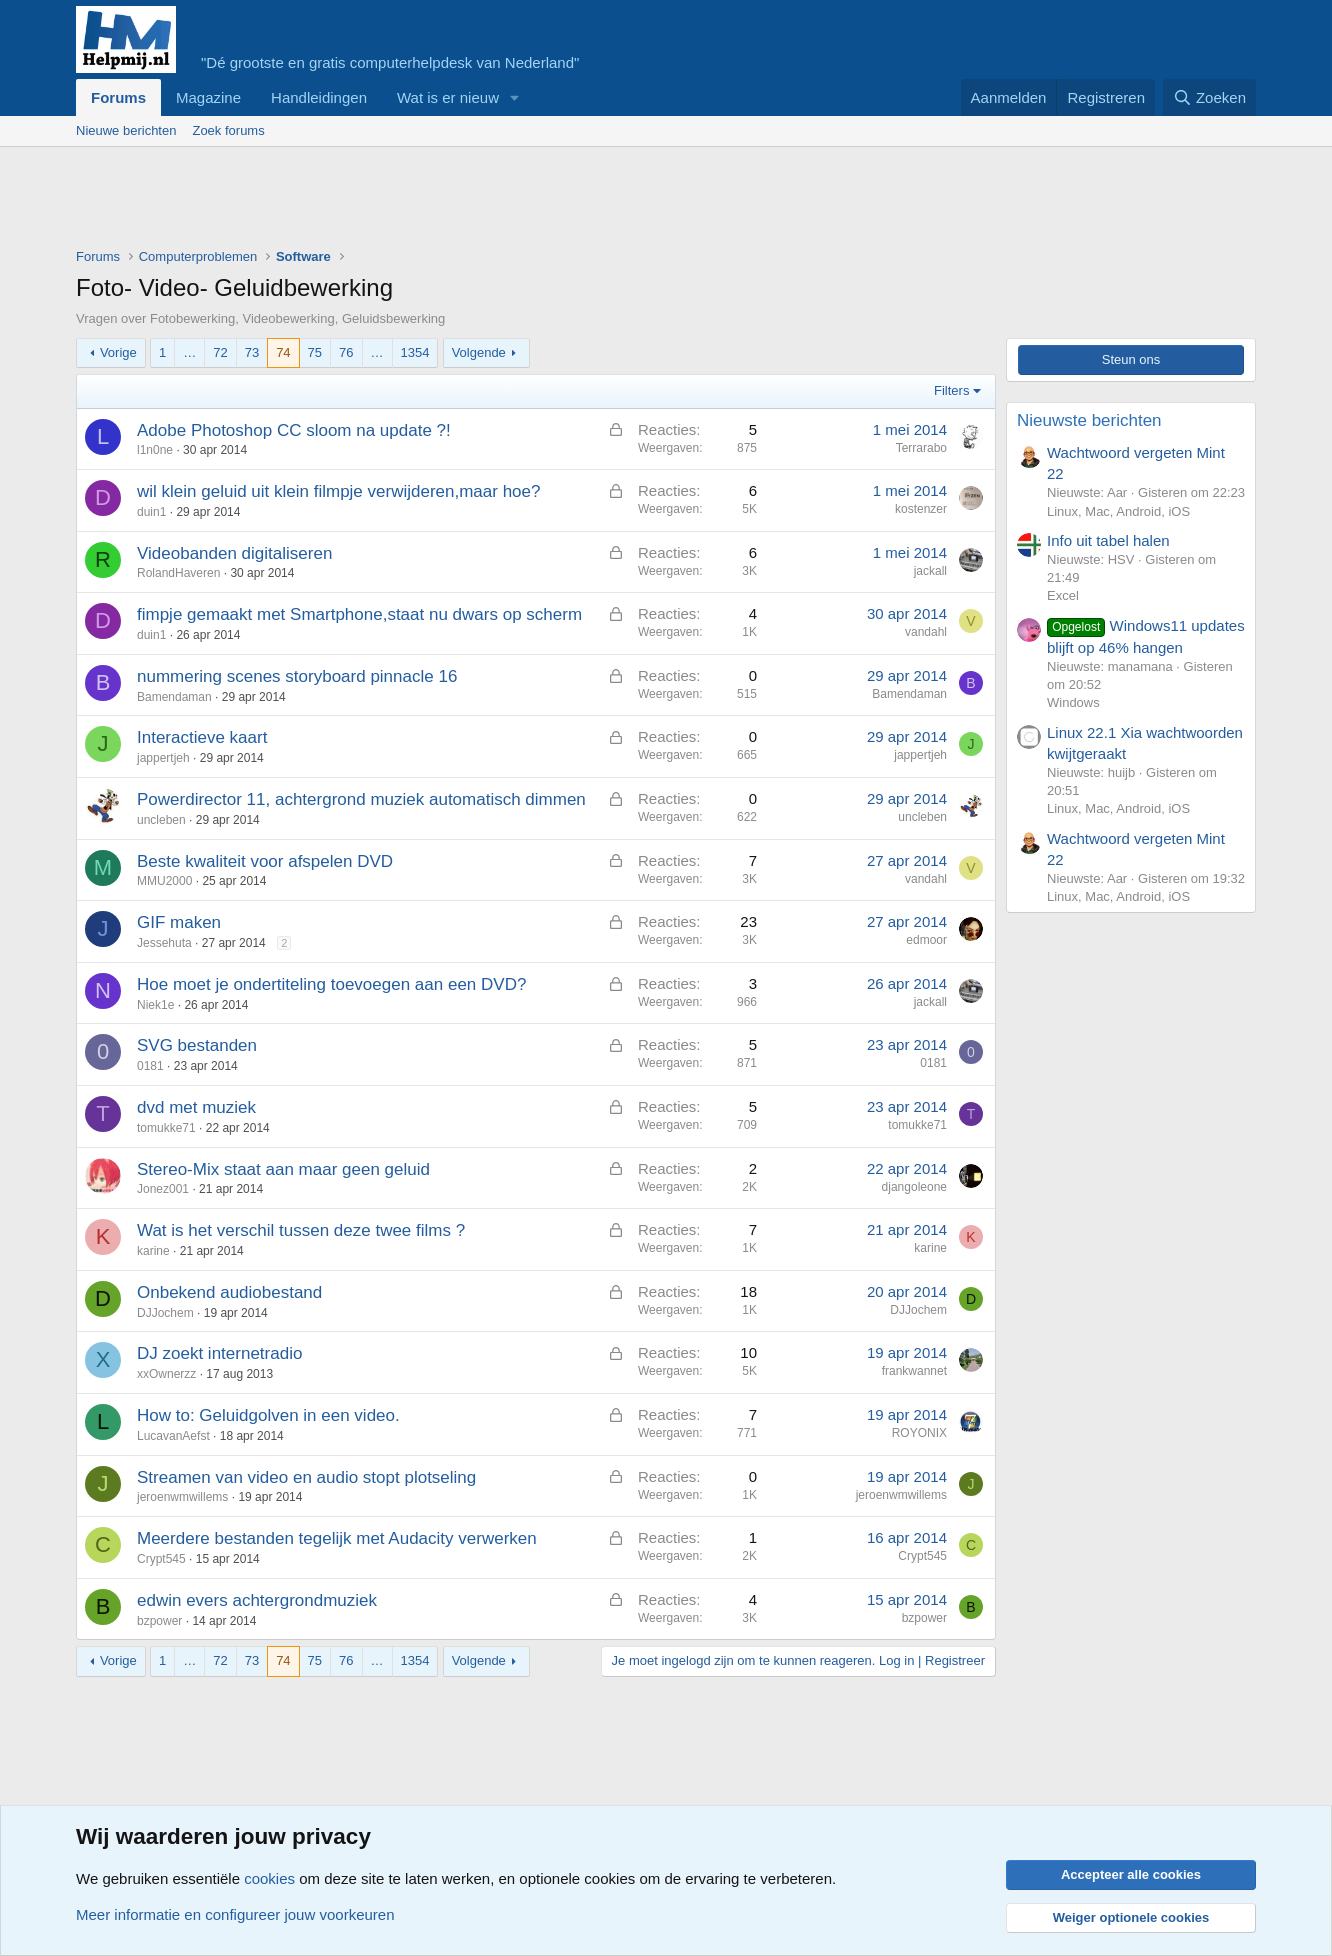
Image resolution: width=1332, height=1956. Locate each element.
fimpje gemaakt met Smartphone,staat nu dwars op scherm (359, 614)
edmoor (926, 940)
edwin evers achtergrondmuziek (257, 1600)
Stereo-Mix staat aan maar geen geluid (283, 1169)
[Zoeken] (1210, 97)
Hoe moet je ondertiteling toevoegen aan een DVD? (331, 984)
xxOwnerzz (166, 1374)
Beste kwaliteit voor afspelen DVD (265, 861)
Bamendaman (174, 697)
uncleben (161, 820)
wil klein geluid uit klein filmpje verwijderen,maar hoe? (338, 491)
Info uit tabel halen (1108, 540)
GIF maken (179, 922)
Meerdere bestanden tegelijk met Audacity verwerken (337, 1538)
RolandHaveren (178, 573)
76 (346, 352)
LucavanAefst (173, 1436)
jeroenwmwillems (182, 1497)
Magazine (208, 97)
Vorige (118, 352)
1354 (415, 352)
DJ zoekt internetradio (219, 1353)
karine (153, 1251)
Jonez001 (163, 1189)
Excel (1063, 595)
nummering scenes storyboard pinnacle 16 (297, 676)
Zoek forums (228, 130)
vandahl (926, 632)
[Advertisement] (440, 202)
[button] (515, 97)
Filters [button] (951, 390)
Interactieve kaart (202, 737)
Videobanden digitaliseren (234, 553)
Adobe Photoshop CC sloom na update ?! (294, 430)
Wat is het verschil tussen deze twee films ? (301, 1230)
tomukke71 (166, 1128)
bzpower (159, 1621)
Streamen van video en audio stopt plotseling (306, 1477)
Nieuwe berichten (126, 130)
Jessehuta (164, 943)
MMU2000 (164, 881)
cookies (269, 1878)
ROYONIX (919, 1433)
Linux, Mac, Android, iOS (1118, 511)
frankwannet (914, 1371)
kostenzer (921, 509)
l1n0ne (155, 450)
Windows (1073, 702)
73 (252, 352)
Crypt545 (161, 1559)
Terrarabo (921, 448)
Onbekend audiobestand (229, 1292)
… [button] (189, 352)
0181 (150, 1066)
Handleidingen (319, 97)
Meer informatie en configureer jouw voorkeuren (235, 1914)
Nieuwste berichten (1089, 420)
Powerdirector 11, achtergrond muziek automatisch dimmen (361, 799)
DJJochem (165, 1313)
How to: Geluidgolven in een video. (268, 1415)
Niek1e (155, 1005)
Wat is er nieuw (448, 97)
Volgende (479, 352)
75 (315, 352)
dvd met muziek (196, 1107)
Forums (118, 97)
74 (283, 352)
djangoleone (914, 1187)
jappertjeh (163, 758)
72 (220, 352)
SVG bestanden (197, 1045)
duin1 (151, 512)
